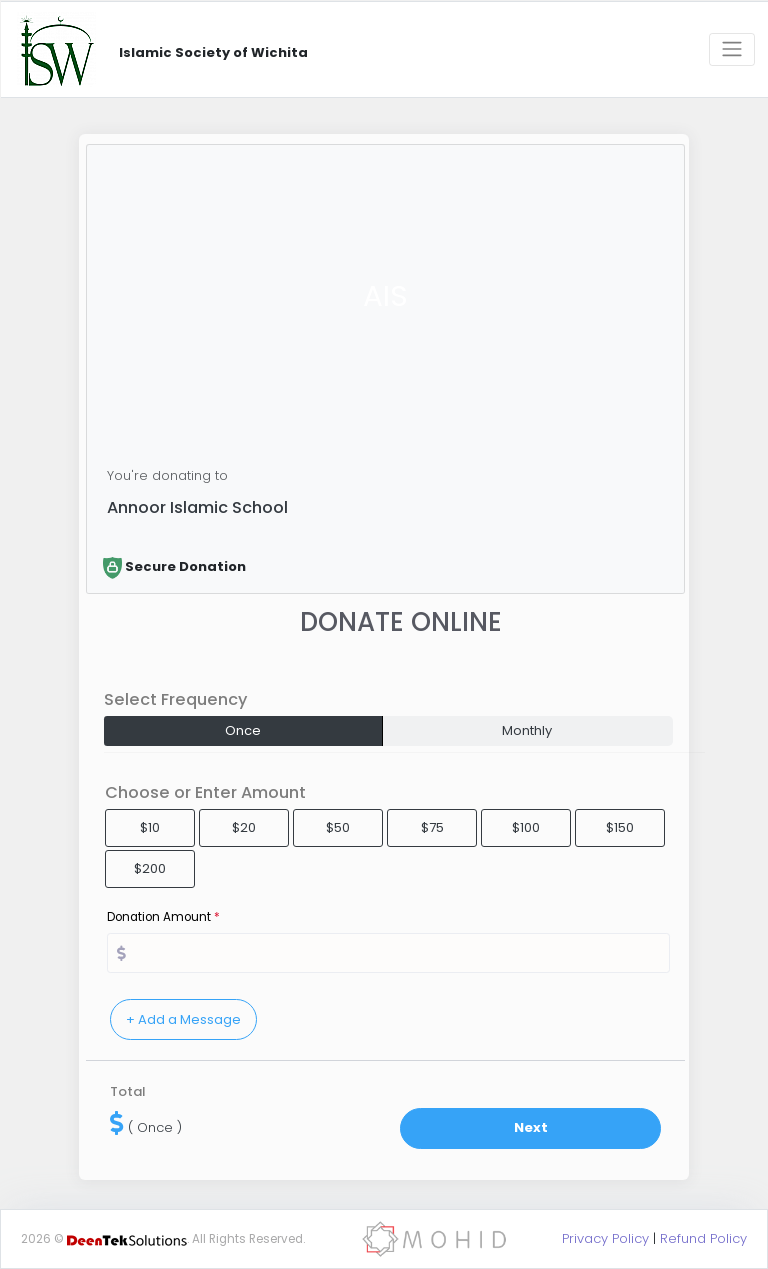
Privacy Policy (605, 1238)
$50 (338, 827)
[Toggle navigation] (732, 49)
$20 (244, 827)
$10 (150, 827)
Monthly (527, 730)
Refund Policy (703, 1238)
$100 (526, 827)
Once (243, 730)
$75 (432, 827)
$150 (620, 827)
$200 (150, 868)
